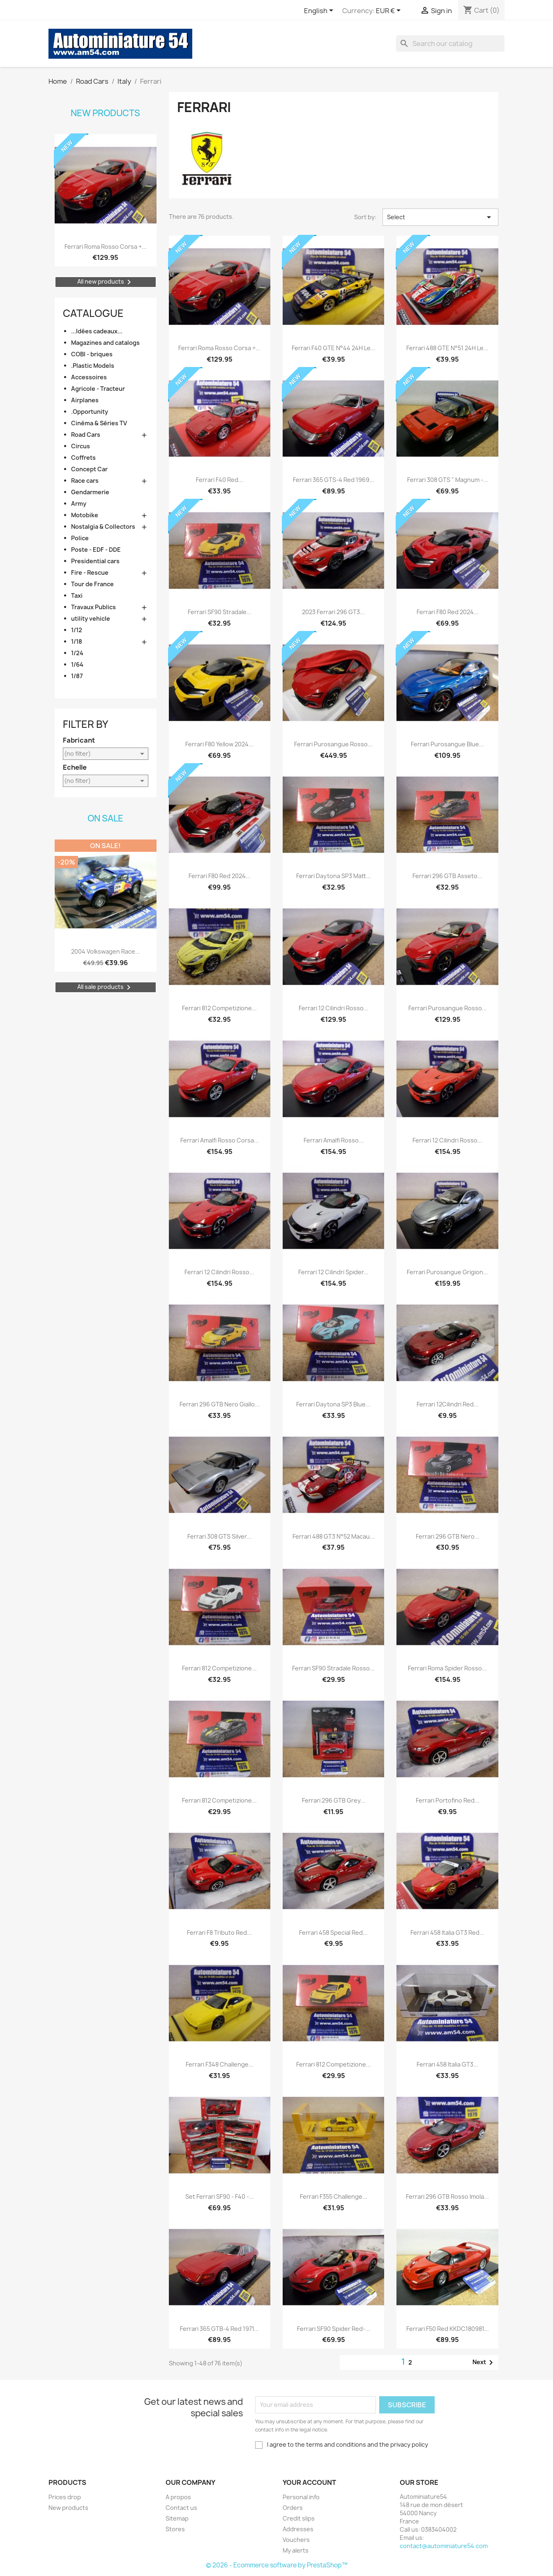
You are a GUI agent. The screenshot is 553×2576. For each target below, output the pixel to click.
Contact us (181, 2508)
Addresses (298, 2529)
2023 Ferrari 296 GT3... (333, 612)
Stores (175, 2529)
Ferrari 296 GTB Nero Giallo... (220, 1404)
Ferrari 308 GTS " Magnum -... (447, 480)
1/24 (77, 653)
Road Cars (85, 434)
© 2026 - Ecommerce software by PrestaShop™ (277, 2565)
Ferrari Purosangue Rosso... (333, 744)
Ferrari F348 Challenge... (219, 2064)
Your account (309, 2482)
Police (80, 538)
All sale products (105, 987)
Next (484, 2362)
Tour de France (92, 584)
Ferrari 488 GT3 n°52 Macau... (334, 1536)
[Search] (450, 43)
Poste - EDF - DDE (96, 549)
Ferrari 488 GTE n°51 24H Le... (447, 348)
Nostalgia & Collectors (103, 526)
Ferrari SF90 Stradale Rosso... (333, 1668)
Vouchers (296, 2540)
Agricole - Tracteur (98, 388)
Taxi (77, 595)
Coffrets (83, 457)
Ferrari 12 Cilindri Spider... (333, 1272)
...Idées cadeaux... (96, 331)
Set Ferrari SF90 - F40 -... (219, 2196)
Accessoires (89, 377)
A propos (178, 2497)
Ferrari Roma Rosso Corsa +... (106, 246)
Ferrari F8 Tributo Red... (219, 1932)
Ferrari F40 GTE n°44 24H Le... (334, 348)
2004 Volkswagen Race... (105, 951)
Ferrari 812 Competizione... (219, 1008)
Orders (293, 2508)
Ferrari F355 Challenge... (333, 2196)
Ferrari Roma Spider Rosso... (447, 1668)
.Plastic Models (92, 365)
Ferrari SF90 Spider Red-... (333, 2329)
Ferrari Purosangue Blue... (447, 744)
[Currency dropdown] (389, 11)
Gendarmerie (90, 492)
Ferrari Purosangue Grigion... (447, 1272)
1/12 (76, 630)
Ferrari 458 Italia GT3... (447, 2064)
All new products (105, 282)
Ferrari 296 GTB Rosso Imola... (447, 2196)
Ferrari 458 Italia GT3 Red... (447, 1932)
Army (78, 503)
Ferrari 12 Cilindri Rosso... (334, 1008)
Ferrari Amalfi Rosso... (334, 1140)
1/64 (77, 664)
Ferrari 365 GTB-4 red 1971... (219, 2329)
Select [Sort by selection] (440, 217)
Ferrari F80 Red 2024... (448, 612)
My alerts (296, 2550)
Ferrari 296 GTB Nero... (447, 1536)
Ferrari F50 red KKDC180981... (447, 2329)
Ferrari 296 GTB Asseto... (447, 876)
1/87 (77, 676)
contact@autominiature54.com (444, 2546)
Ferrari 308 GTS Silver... (219, 1536)
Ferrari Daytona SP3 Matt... (333, 876)
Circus (80, 446)
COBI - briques (92, 354)
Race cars (85, 480)
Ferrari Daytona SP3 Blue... (333, 1404)
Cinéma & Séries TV (99, 423)
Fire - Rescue (89, 572)
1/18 (76, 641)
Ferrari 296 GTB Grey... (333, 1800)
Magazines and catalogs (105, 342)
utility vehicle (90, 618)
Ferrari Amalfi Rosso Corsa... (219, 1140)
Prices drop (64, 2497)
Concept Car (89, 469)
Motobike (84, 515)
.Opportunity (89, 411)
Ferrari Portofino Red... (447, 1800)
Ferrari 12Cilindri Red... (448, 1404)
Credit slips (299, 2518)
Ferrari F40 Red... (219, 480)
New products (105, 113)
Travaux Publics (93, 607)
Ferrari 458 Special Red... (333, 1932)
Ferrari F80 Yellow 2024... (219, 744)
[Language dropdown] (320, 11)
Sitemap (177, 2518)
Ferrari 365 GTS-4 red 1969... (333, 480)
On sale (105, 818)
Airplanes (85, 400)
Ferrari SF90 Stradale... (219, 612)
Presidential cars (95, 561)
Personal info (301, 2497)
